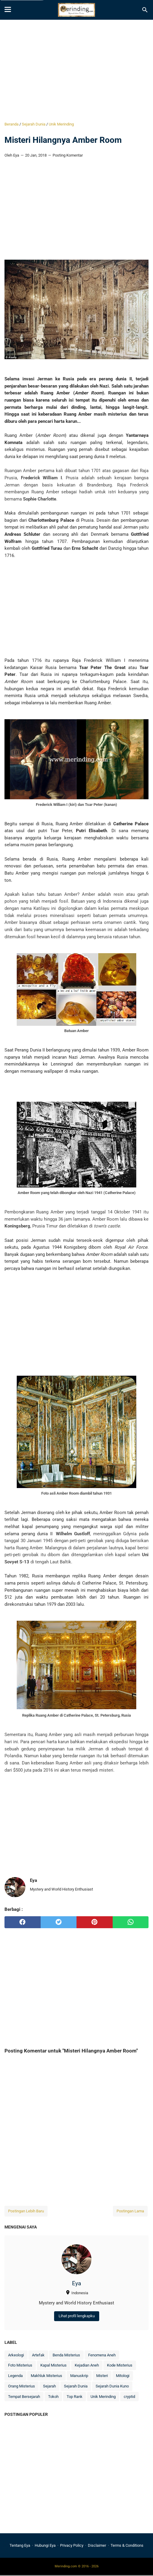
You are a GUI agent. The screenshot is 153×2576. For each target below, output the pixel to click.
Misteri (102, 2375)
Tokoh (53, 2396)
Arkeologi (16, 2355)
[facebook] (22, 1922)
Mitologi (122, 2375)
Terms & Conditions (127, 2545)
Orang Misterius (21, 2386)
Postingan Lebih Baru (26, 2211)
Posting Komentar (68, 155)
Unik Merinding (103, 2396)
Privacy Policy (71, 2545)
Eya (76, 2283)
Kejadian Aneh (87, 2365)
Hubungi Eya (45, 2545)
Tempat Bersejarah (24, 2396)
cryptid (129, 2396)
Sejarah (49, 2386)
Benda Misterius (66, 2355)
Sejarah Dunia (76, 2386)
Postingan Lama (130, 2211)
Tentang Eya (20, 2545)
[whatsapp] (131, 1922)
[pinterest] (94, 1922)
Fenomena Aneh (102, 2355)
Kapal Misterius (53, 2365)
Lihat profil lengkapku (77, 2316)
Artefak (38, 2355)
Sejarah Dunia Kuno (112, 2386)
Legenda (15, 2375)
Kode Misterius (119, 2365)
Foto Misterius (20, 2365)
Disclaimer (97, 2545)
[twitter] (59, 1922)
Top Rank (74, 2396)
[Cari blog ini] (145, 9)
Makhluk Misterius (46, 2375)
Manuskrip (79, 2375)
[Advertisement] (76, 70)
